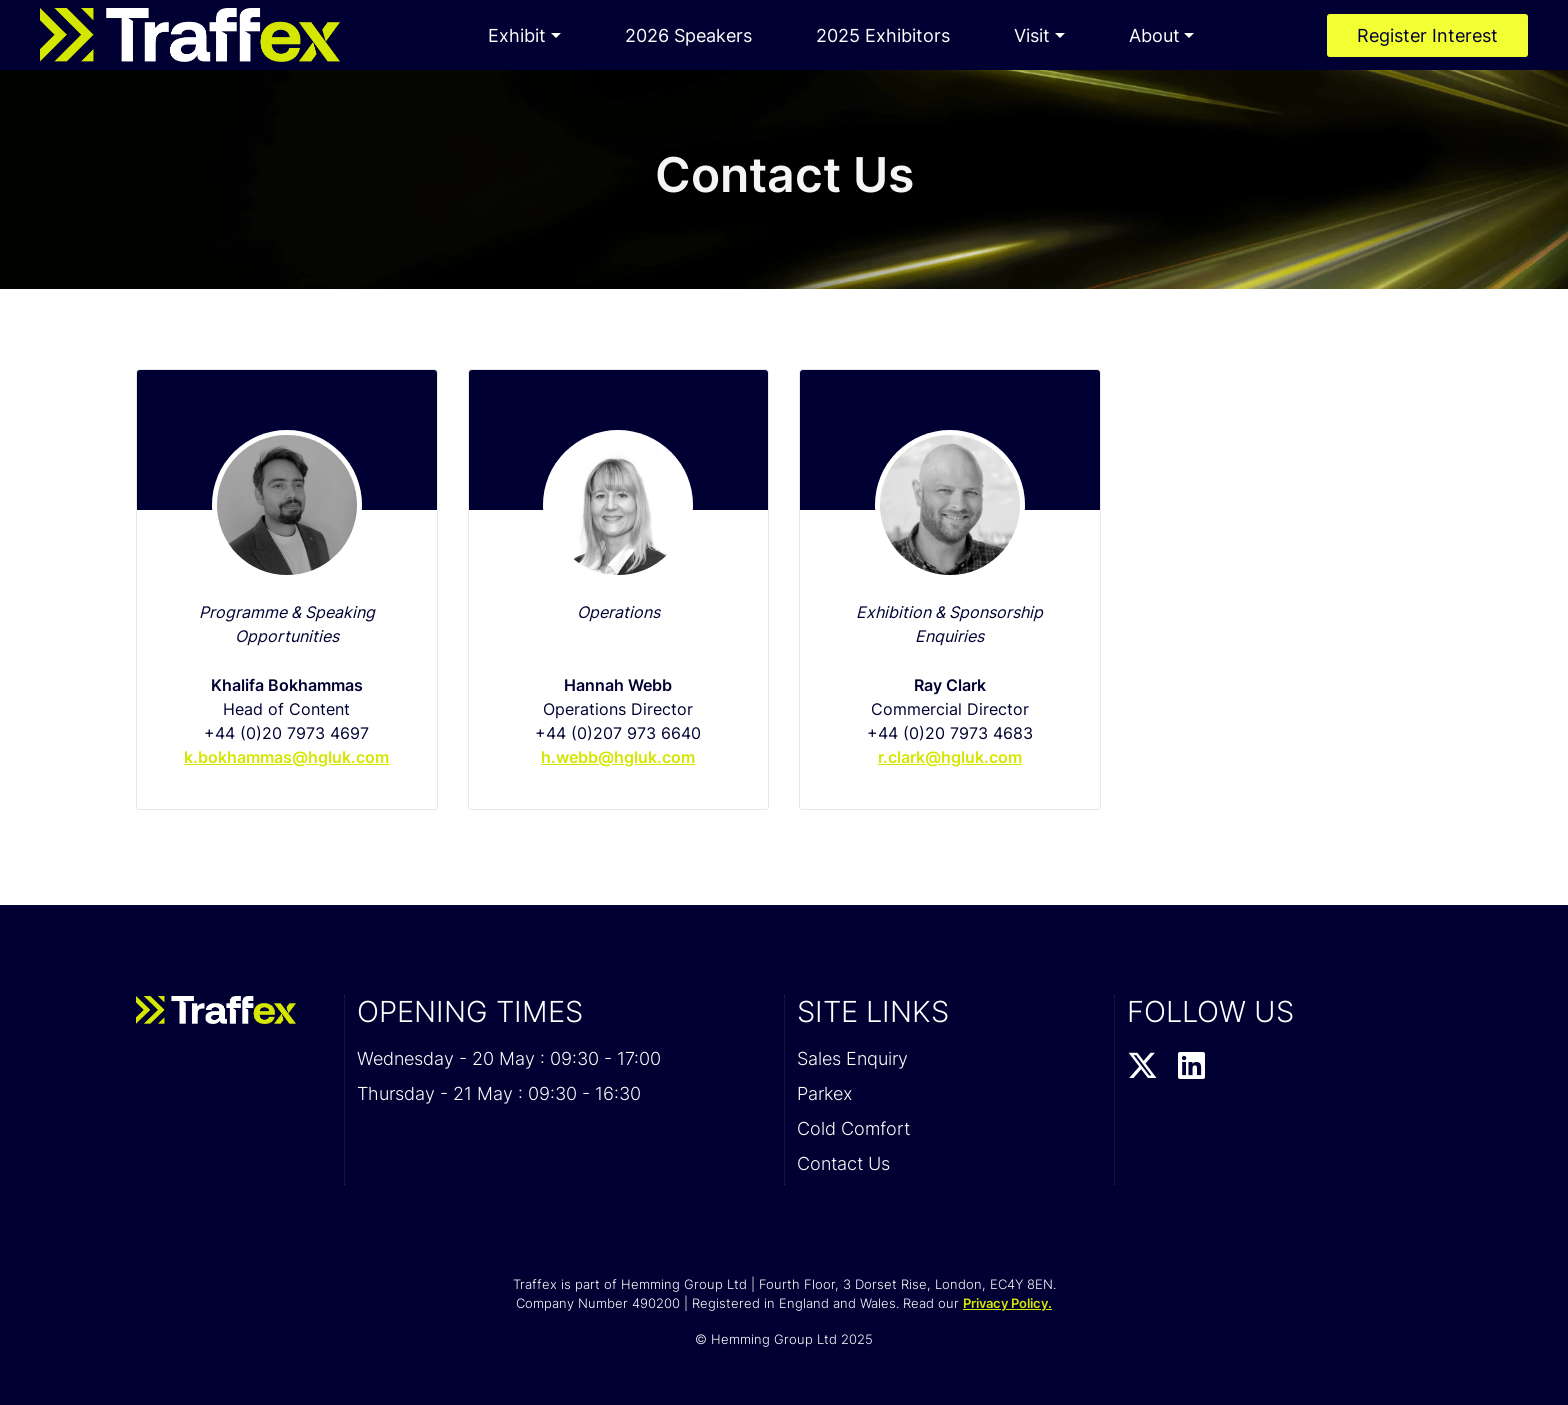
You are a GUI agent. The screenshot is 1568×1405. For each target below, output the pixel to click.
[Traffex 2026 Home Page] (190, 35)
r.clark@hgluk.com (950, 757)
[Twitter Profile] (1142, 1067)
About (1154, 35)
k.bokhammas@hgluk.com (286, 757)
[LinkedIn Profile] (1191, 1067)
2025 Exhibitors (883, 35)
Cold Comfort (853, 1128)
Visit (1032, 35)
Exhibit (517, 35)
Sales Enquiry (852, 1058)
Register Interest (1427, 35)
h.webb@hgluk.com (618, 757)
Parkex (824, 1093)
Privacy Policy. (1007, 1303)
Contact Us (843, 1163)
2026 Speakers (688, 35)
